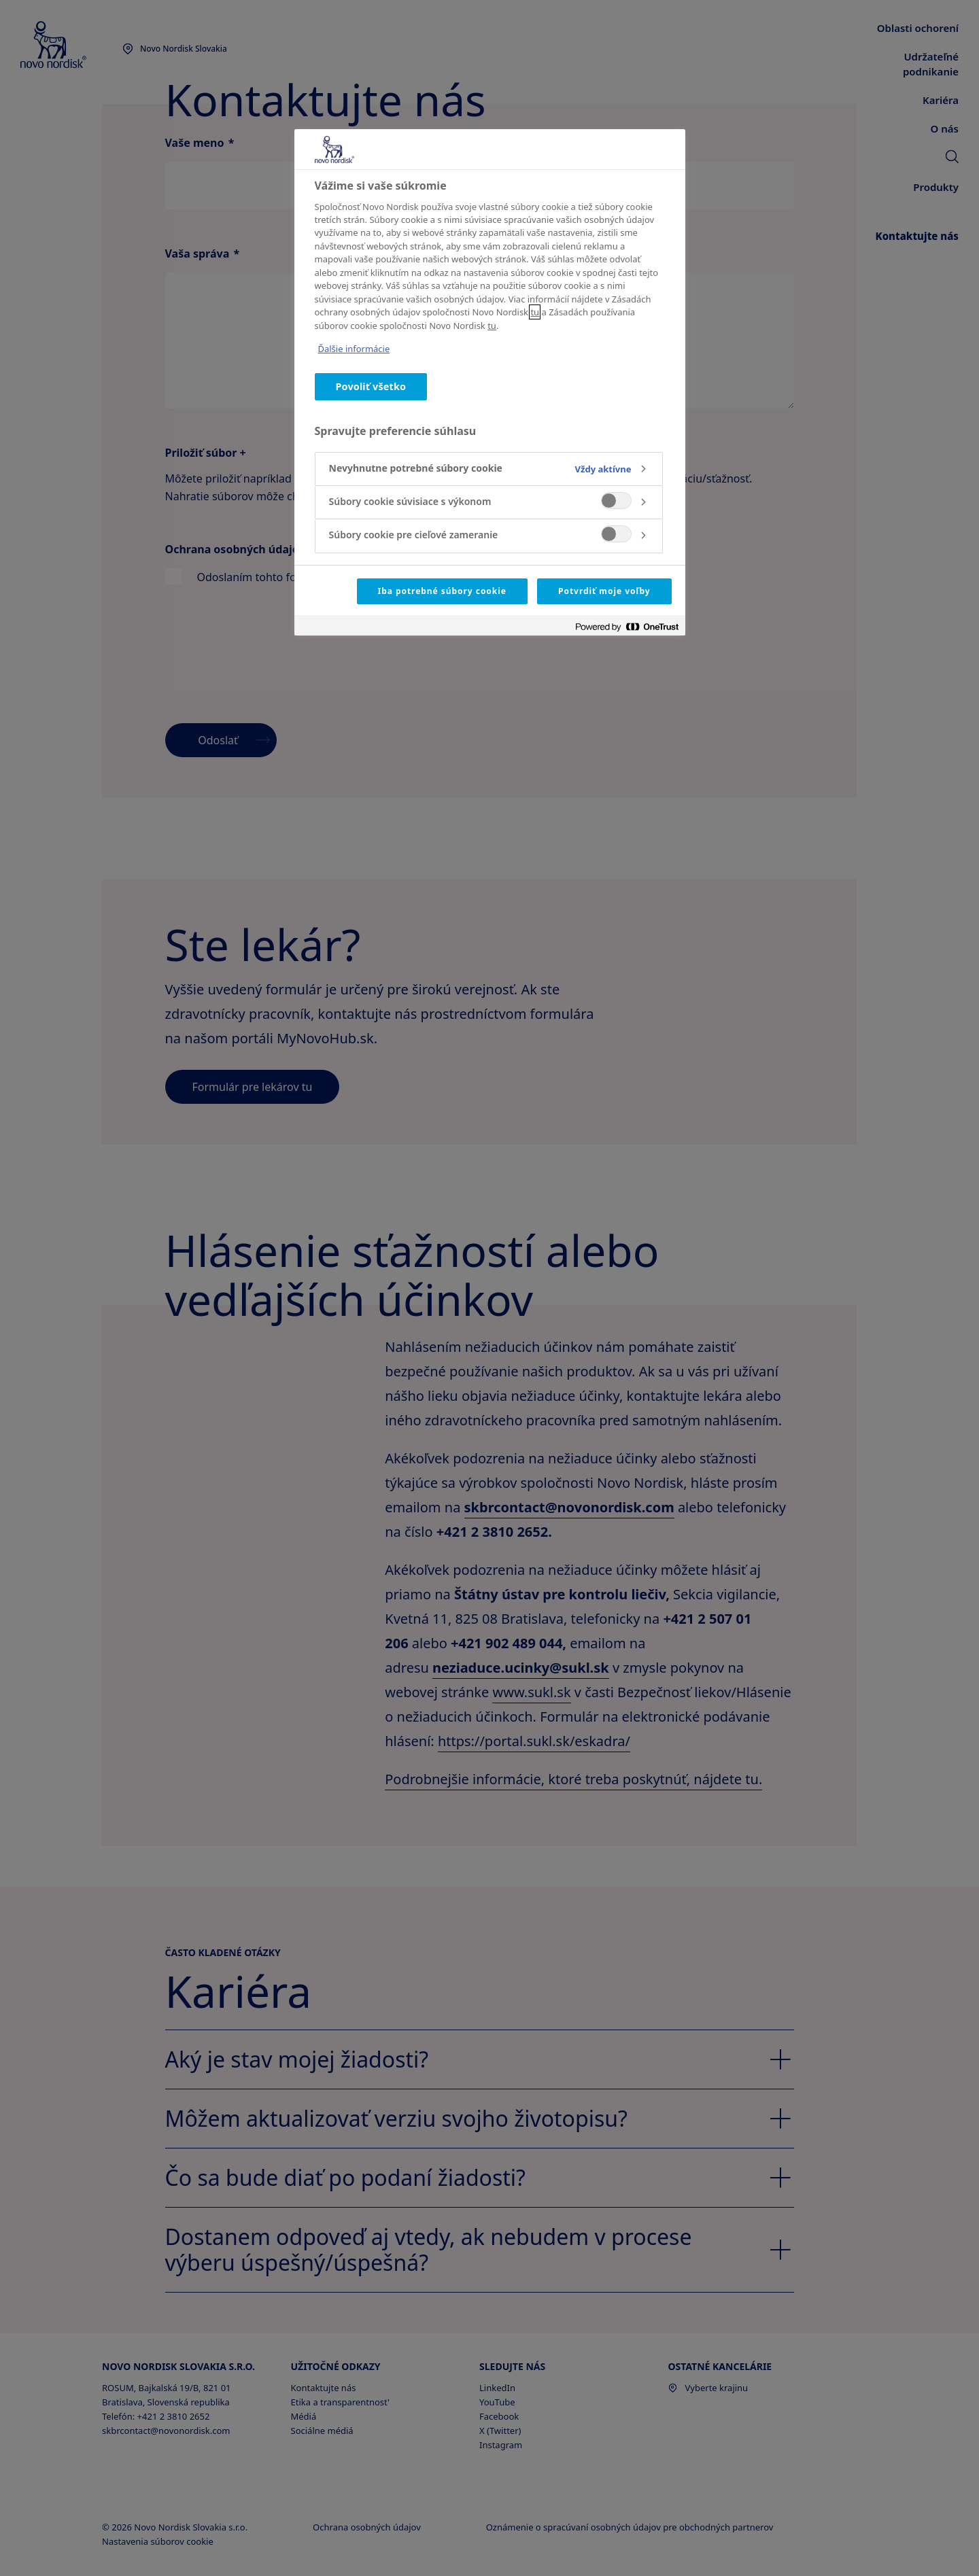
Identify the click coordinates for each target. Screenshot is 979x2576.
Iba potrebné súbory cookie (442, 591)
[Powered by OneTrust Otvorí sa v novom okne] (627, 627)
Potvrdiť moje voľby (604, 591)
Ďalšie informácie (354, 349)
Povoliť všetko (371, 386)
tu (534, 312)
